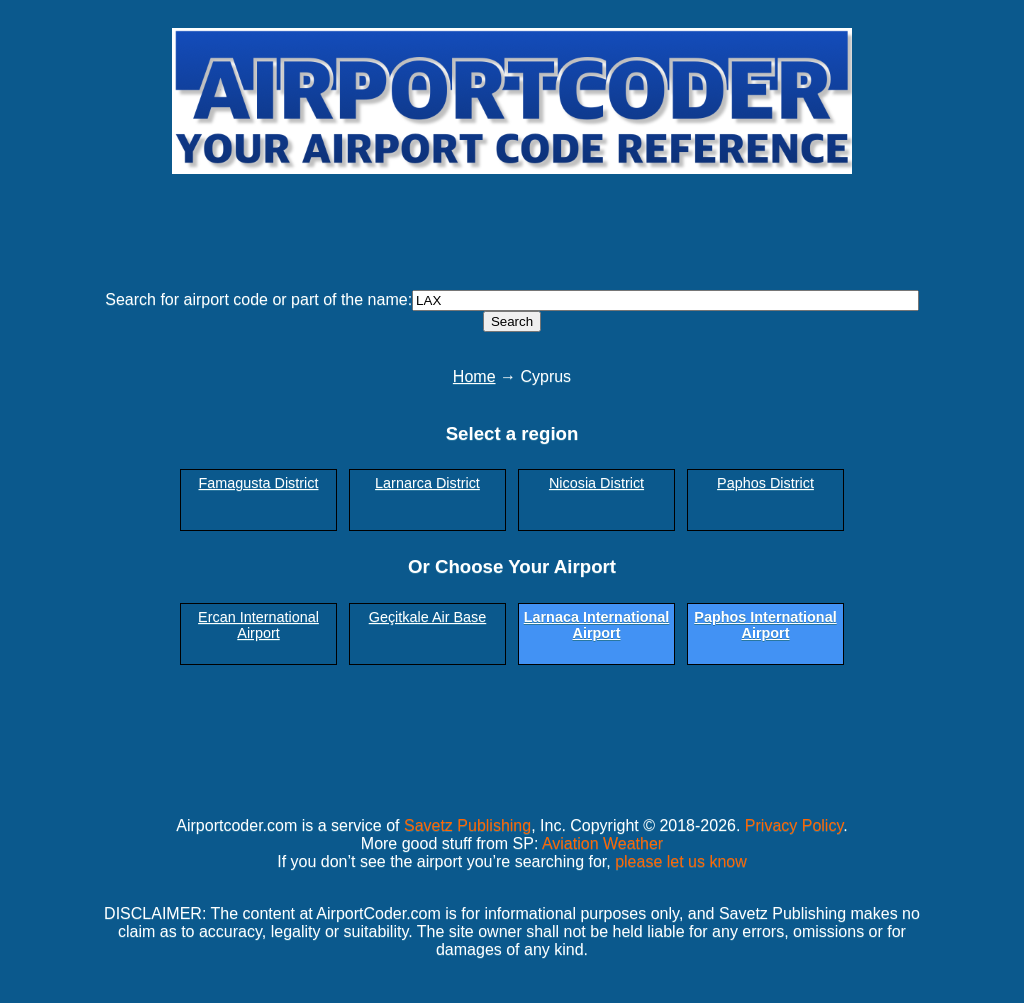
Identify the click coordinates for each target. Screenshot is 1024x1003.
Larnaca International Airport (597, 625)
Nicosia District (596, 483)
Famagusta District (259, 483)
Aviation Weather (602, 843)
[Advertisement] (512, 223)
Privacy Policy (794, 825)
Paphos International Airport (765, 625)
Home (474, 376)
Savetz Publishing (467, 825)
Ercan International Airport (258, 625)
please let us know (681, 861)
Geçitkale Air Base (428, 617)
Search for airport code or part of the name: (258, 299)
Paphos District (765, 483)
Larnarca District (427, 483)
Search (512, 321)
